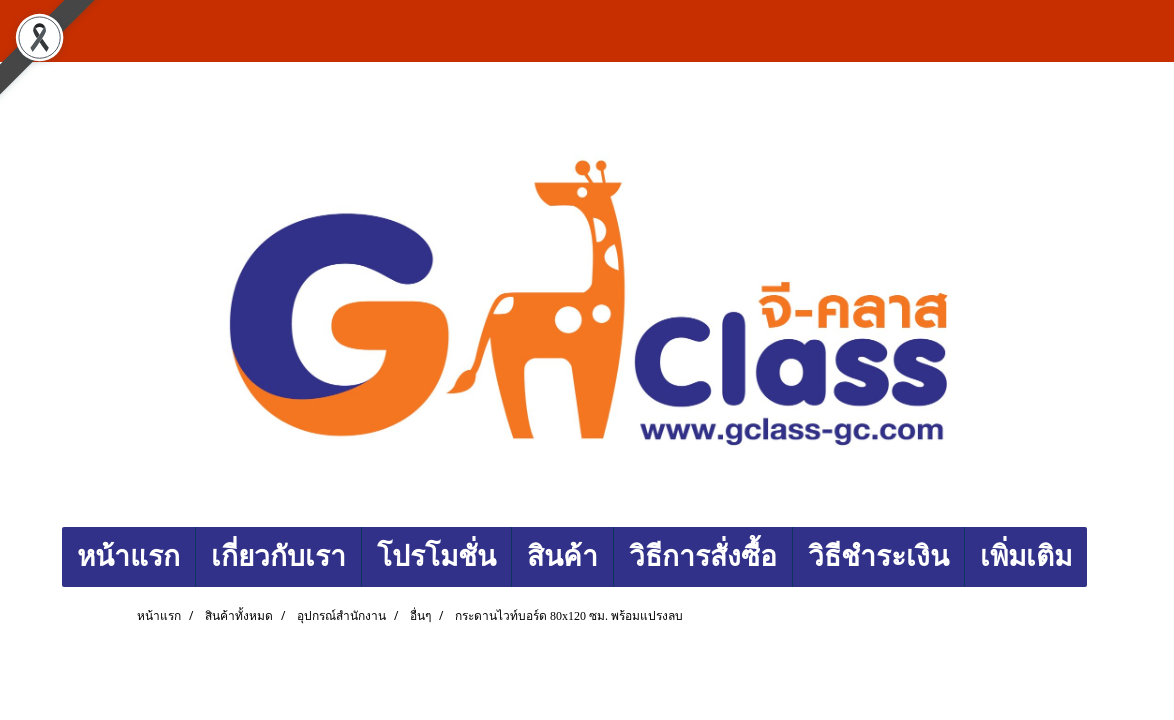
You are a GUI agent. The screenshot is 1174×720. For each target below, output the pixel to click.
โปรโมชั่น (436, 556)
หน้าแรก (128, 556)
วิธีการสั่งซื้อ (703, 556)
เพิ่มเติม (1026, 556)
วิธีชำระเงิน (878, 556)
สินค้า (562, 556)
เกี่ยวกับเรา (278, 556)
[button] (1105, 557)
